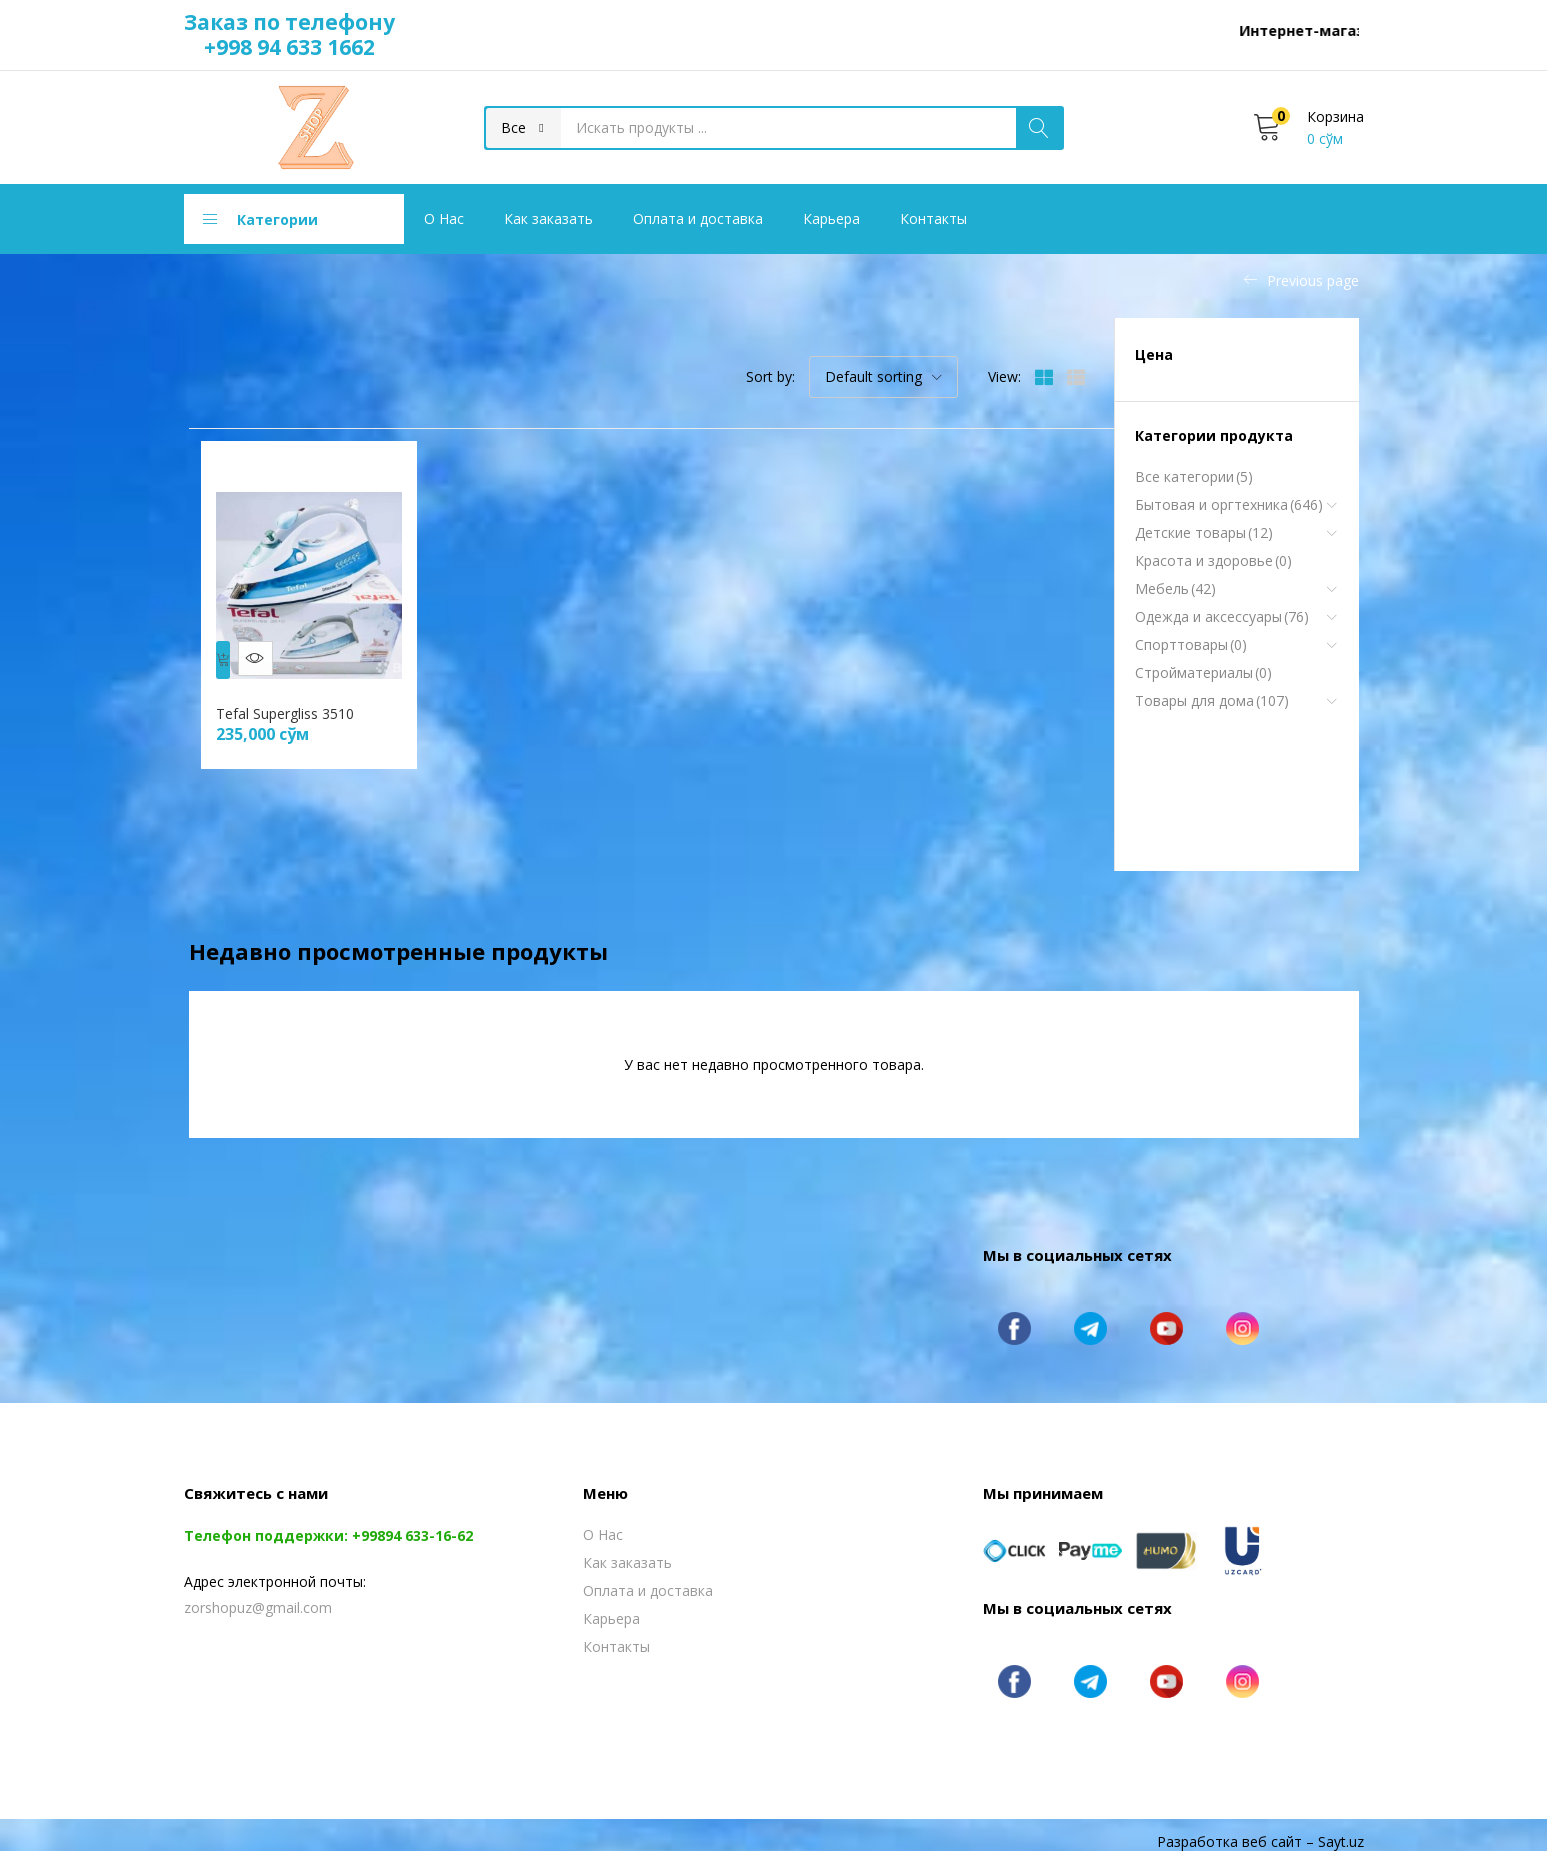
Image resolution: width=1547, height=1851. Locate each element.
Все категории (1194, 477)
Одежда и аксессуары (1222, 617)
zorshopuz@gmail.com (258, 1593)
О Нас (444, 218)
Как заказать (548, 218)
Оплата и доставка (698, 218)
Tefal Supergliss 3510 (294, 699)
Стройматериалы (1203, 673)
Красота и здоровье (1213, 561)
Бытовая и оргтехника (1229, 505)
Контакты (933, 218)
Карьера (831, 218)
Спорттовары (1191, 645)
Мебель (1175, 589)
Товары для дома (1212, 701)
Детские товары (1204, 533)
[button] (523, 128)
